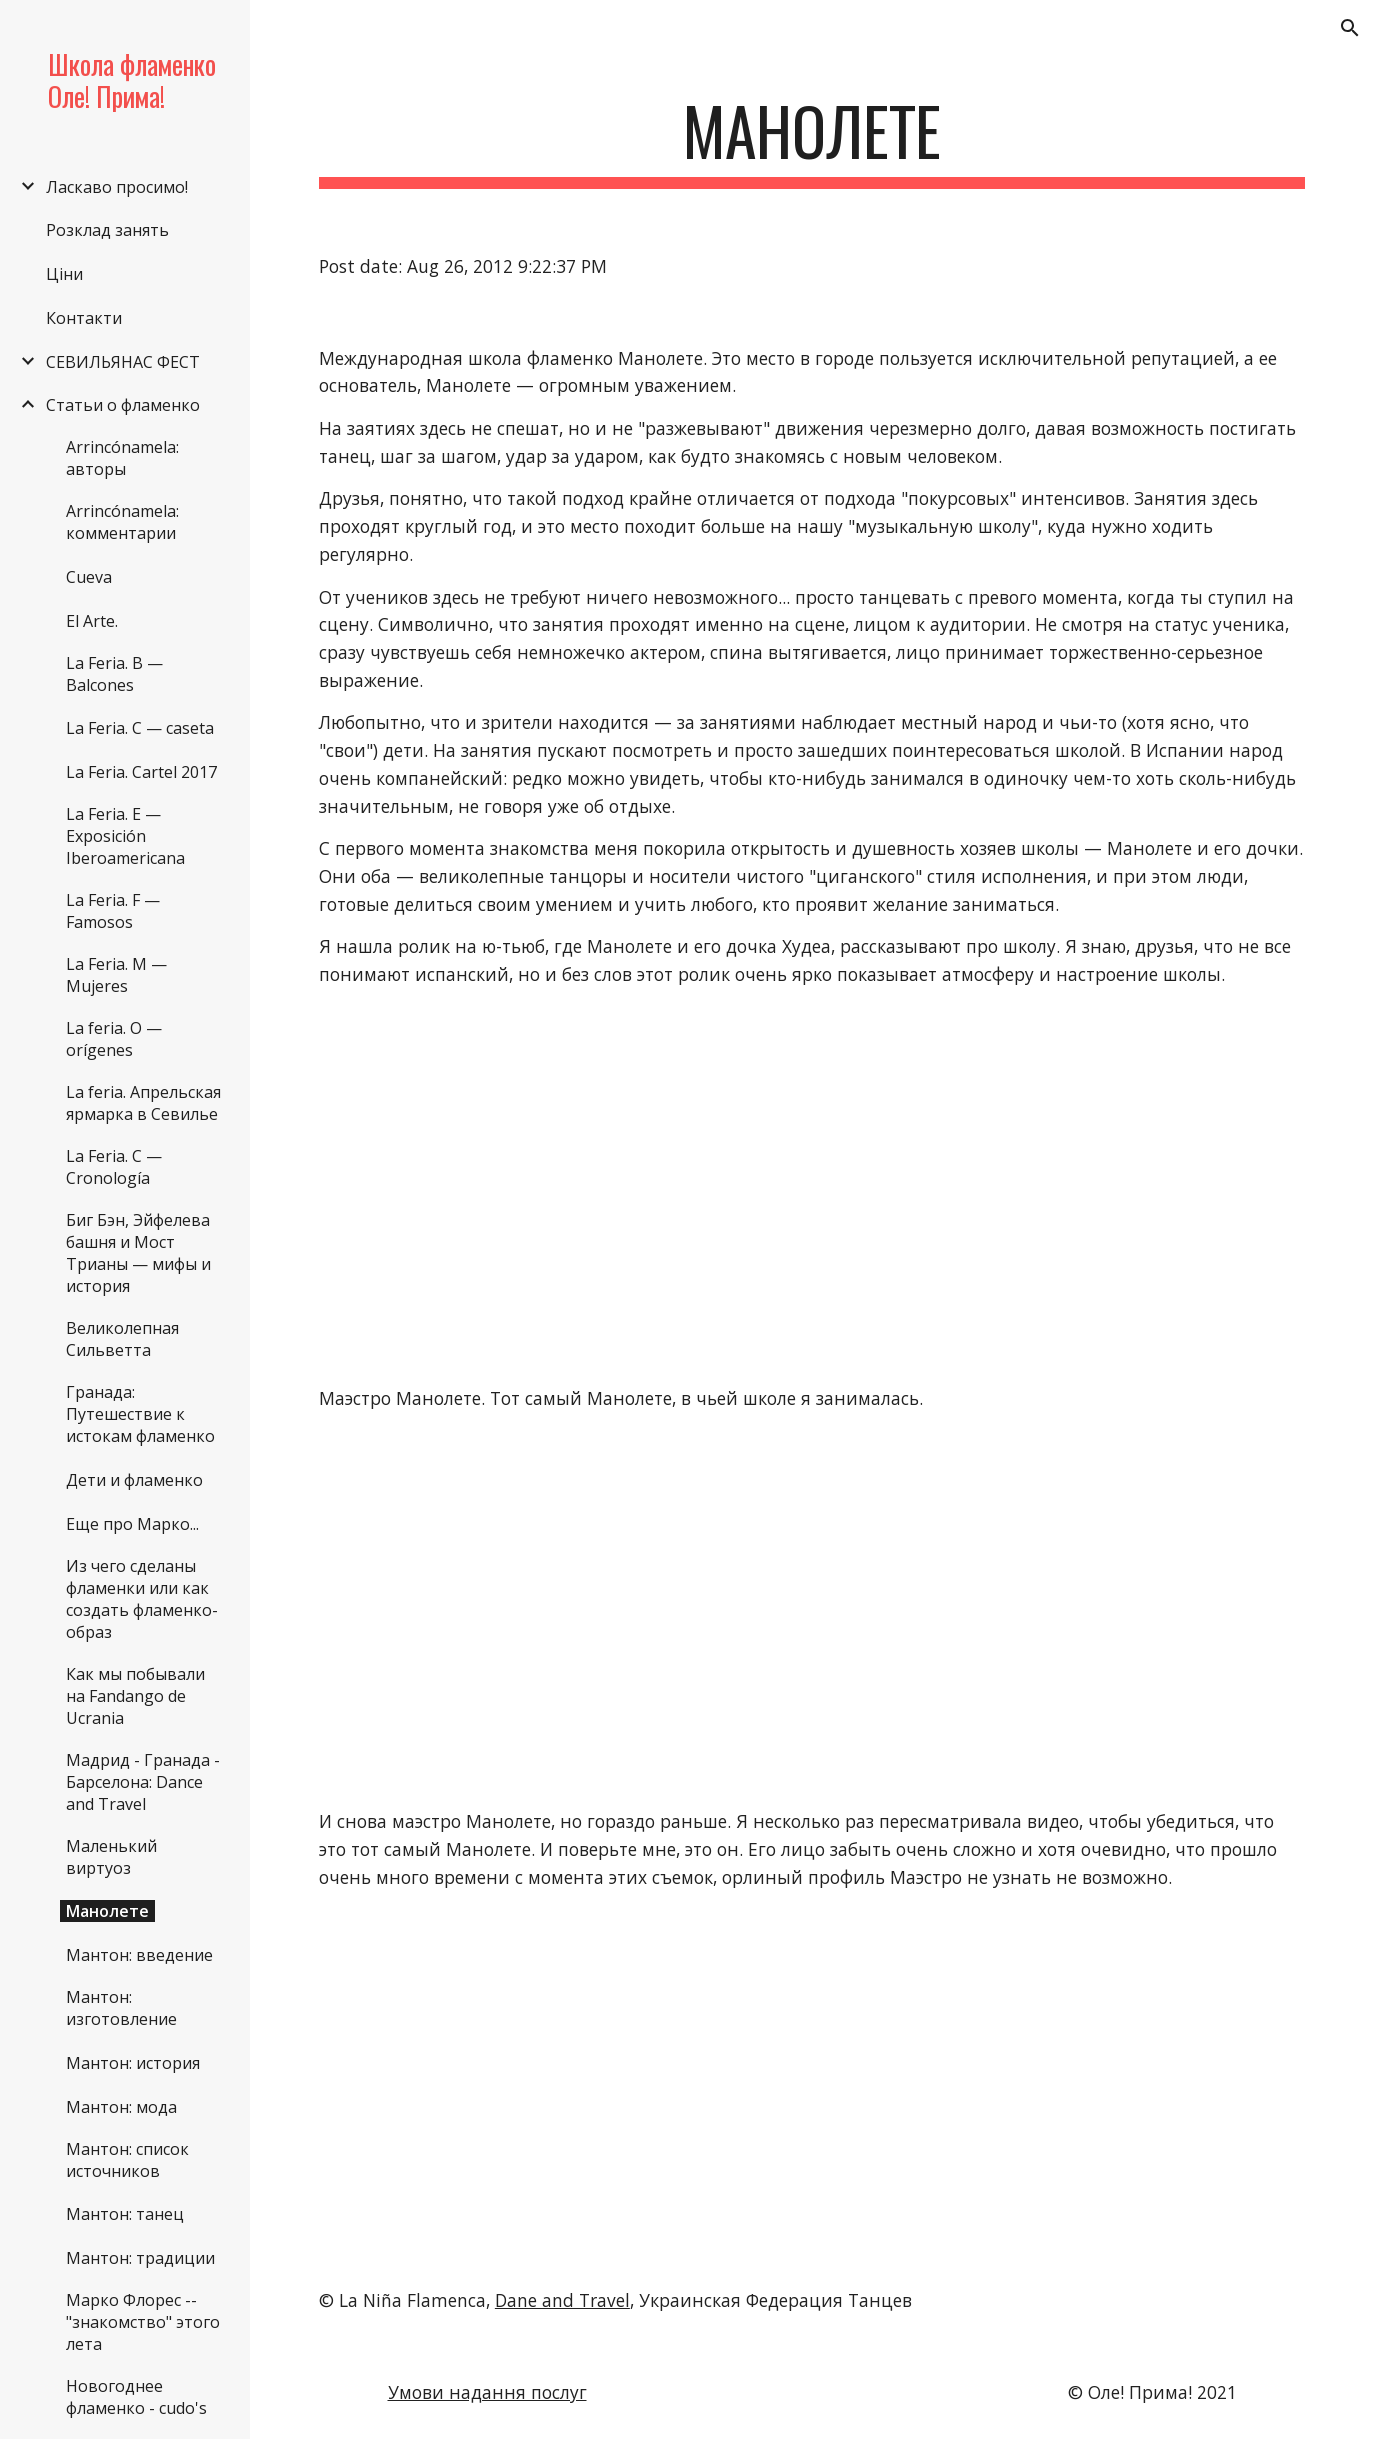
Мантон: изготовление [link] (121, 2008)
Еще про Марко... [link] (132, 1524)
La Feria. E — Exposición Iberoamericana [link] (125, 836)
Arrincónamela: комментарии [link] (122, 522)
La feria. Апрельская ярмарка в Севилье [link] (143, 1103)
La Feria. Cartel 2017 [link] (141, 772)
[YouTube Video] (469, 1187)
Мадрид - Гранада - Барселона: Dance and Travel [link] (143, 1782)
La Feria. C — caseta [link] (140, 728)
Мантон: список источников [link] (127, 2160)
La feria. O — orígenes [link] (114, 1039)
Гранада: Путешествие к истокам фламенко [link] (140, 1414)
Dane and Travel (562, 2300)
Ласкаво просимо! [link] (117, 187)
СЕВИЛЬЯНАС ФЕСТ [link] (123, 362)
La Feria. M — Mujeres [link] (116, 975)
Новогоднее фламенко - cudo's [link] (136, 2397)
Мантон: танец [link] (125, 2214)
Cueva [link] (89, 577)
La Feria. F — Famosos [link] (113, 911)
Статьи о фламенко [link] (123, 405)
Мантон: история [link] (133, 2063)
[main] (812, 140)
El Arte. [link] (92, 621)
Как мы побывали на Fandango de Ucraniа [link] (135, 1696)
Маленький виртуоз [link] (111, 1857)
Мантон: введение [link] (139, 1955)
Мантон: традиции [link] (140, 2258)
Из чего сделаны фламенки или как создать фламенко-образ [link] (142, 1599)
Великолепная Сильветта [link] (122, 1339)
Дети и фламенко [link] (134, 1480)
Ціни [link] (64, 274)
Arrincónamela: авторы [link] (122, 458)
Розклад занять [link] (107, 230)
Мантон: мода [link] (121, 2107)
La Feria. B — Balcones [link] (114, 674)
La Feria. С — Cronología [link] (114, 1167)
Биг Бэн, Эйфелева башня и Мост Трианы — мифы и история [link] (138, 1253)
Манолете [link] (107, 1911)
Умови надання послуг (487, 2392)
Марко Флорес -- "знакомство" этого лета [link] (143, 2322)
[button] (1350, 28)
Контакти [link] (84, 318)
